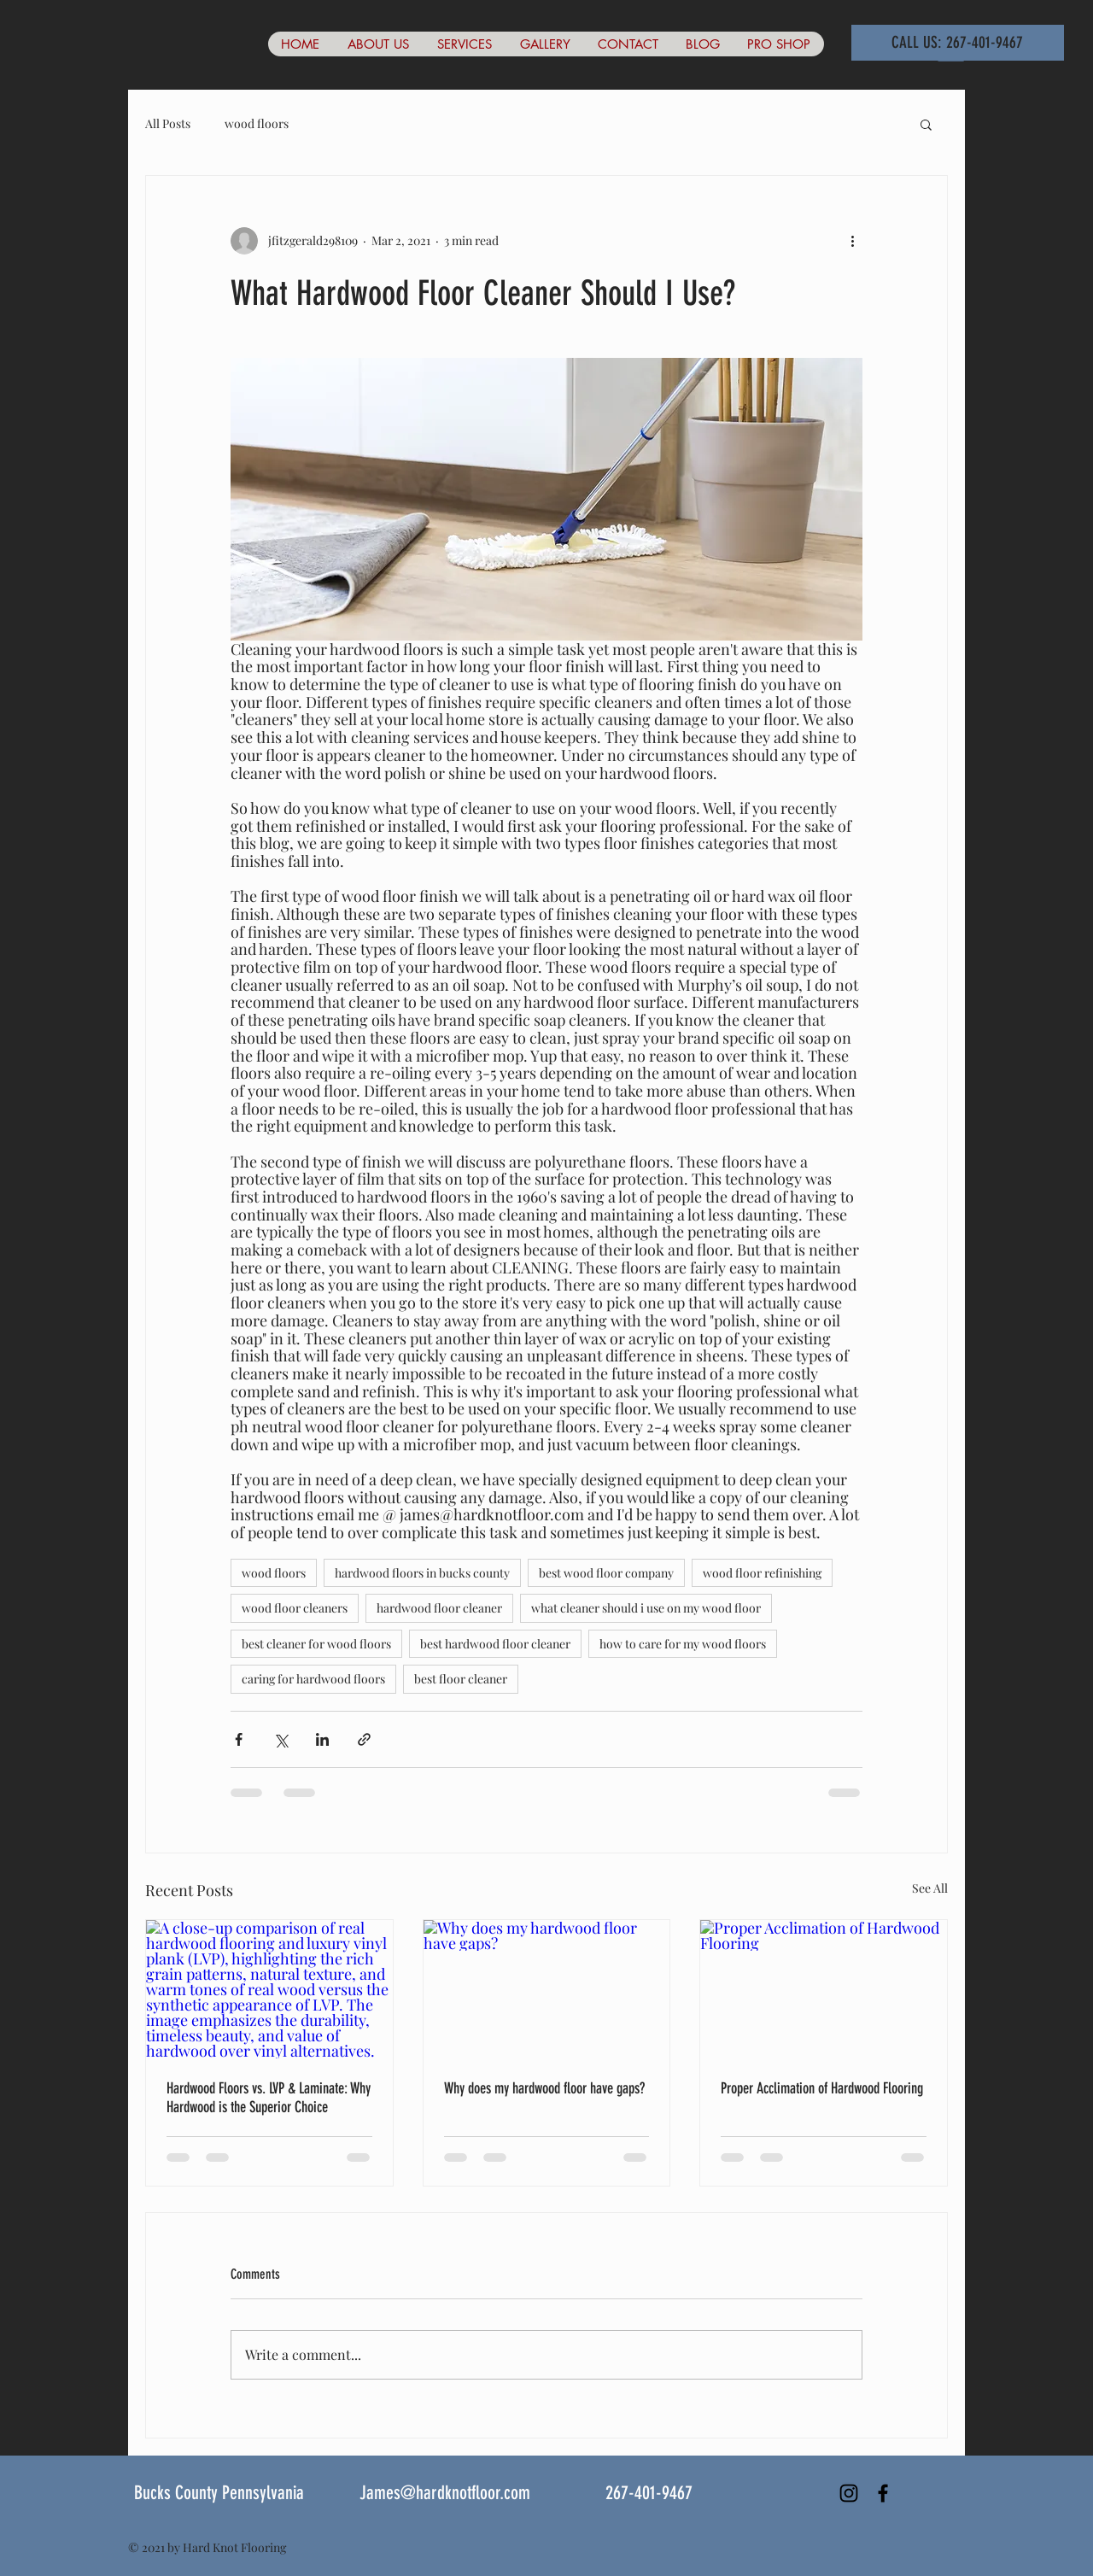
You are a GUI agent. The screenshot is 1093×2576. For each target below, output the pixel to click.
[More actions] (852, 241)
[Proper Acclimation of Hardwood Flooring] (823, 1989)
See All (930, 1888)
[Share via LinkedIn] (322, 1739)
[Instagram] (849, 2493)
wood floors (257, 123)
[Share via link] (364, 1739)
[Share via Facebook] (239, 1739)
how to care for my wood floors (682, 1644)
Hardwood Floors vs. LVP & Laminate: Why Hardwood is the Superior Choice (269, 2097)
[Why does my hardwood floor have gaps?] (547, 1989)
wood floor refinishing (762, 1573)
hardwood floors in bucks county (422, 1573)
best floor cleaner (460, 1679)
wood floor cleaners (295, 1608)
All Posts (167, 123)
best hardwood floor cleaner (495, 1644)
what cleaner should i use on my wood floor (646, 1608)
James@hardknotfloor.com (444, 2492)
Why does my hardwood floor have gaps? (544, 2088)
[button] (926, 124)
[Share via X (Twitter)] (280, 1739)
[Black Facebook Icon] (883, 2493)
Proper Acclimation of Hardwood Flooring (822, 2088)
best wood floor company (606, 1573)
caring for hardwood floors (313, 1679)
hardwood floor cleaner (439, 1608)
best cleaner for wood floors (316, 1644)
